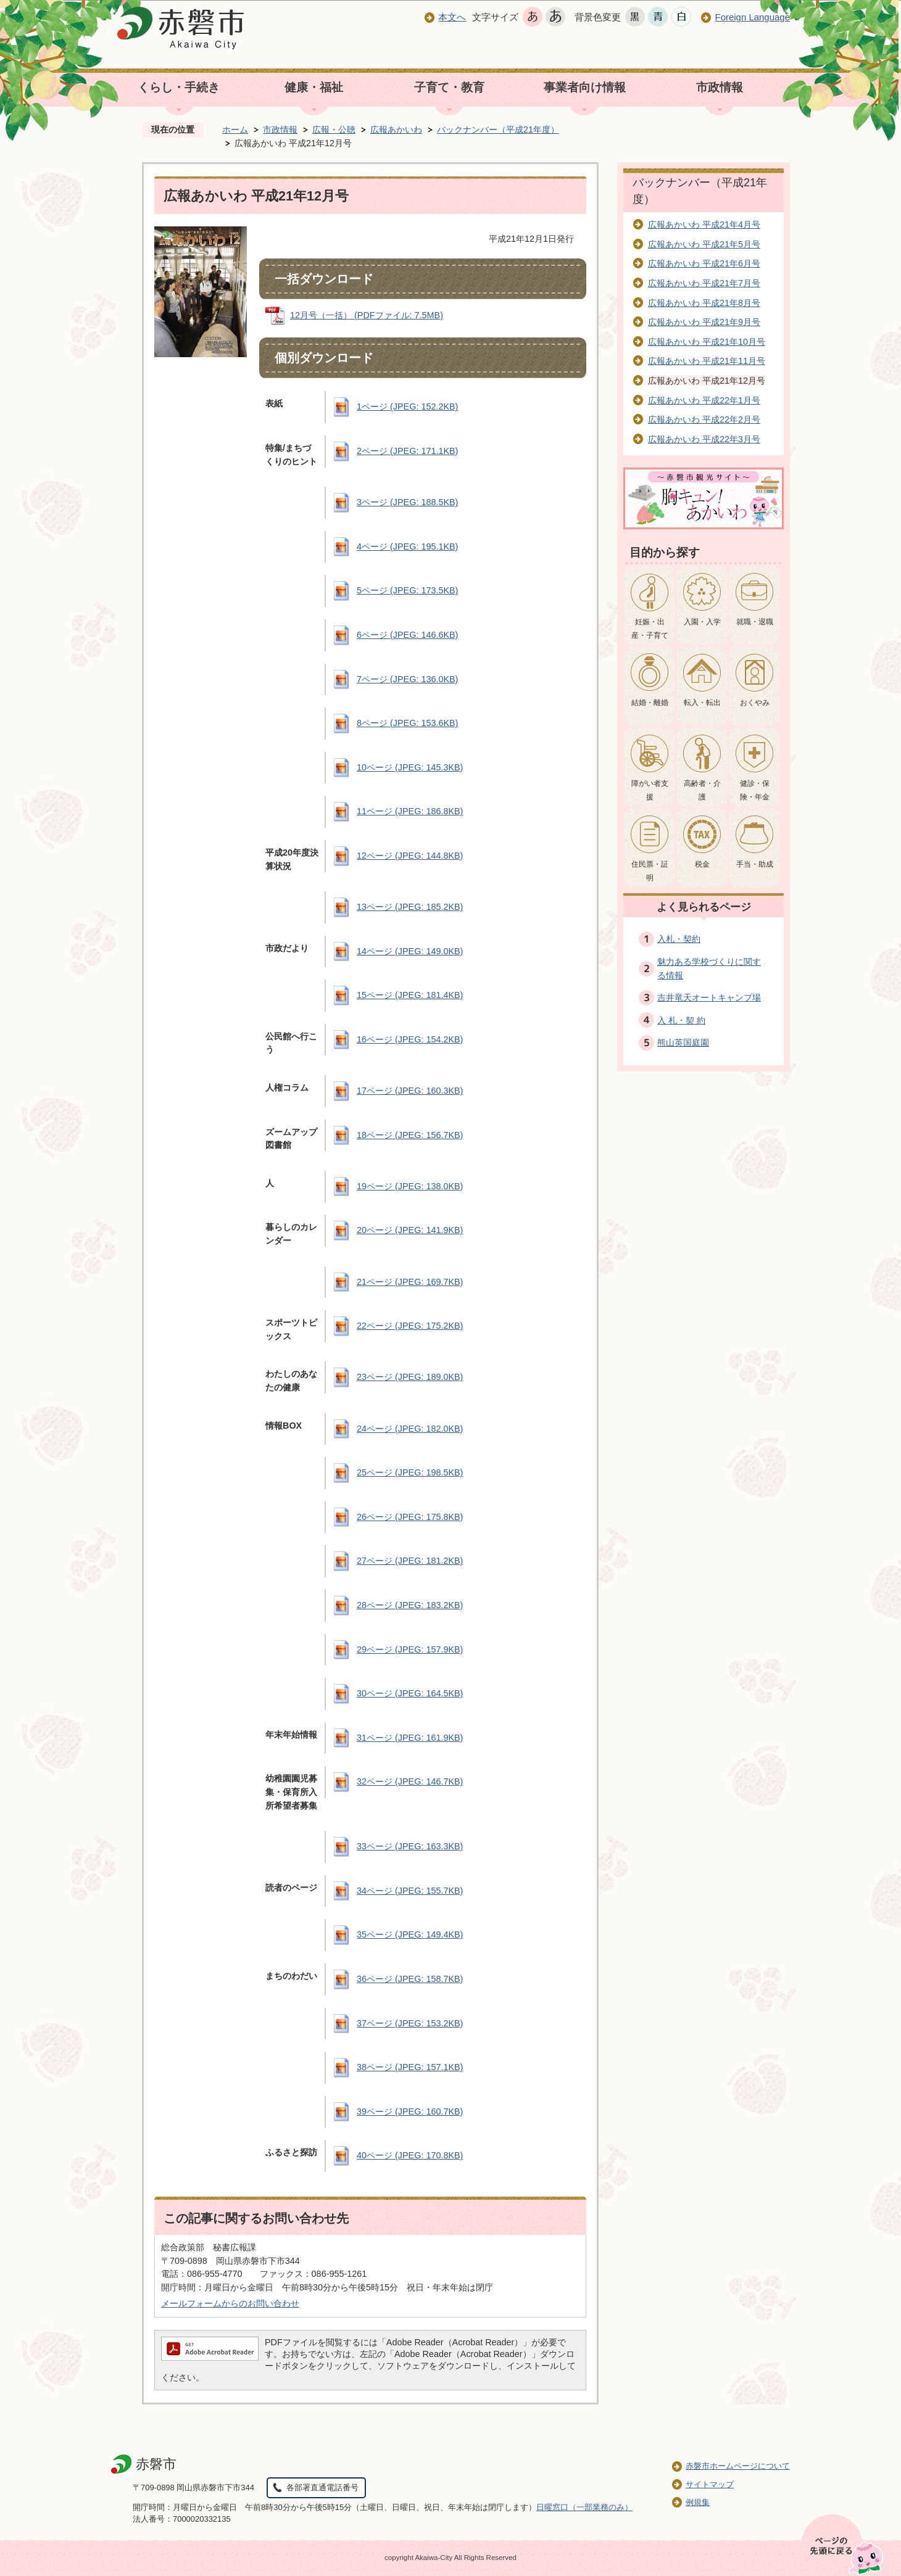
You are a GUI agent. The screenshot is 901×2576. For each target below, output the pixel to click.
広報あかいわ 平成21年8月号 (704, 303)
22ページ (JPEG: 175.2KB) (410, 1326)
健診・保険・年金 (755, 790)
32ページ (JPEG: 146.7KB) (410, 1781)
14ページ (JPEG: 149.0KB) (410, 951)
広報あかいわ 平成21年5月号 (704, 244)
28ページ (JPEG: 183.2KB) (410, 1605)
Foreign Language (752, 17)
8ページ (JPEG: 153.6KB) (407, 723)
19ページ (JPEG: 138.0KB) (410, 1186)
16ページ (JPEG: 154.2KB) (410, 1039)
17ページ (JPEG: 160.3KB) (410, 1091)
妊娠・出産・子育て (649, 628)
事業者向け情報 (585, 87)
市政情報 (719, 87)
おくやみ (755, 702)
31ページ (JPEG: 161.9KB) (410, 1738)
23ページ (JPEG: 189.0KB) (410, 1377)
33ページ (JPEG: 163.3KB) (410, 1846)
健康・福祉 (313, 87)
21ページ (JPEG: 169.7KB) (410, 1282)
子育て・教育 (449, 87)
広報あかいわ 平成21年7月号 (704, 283)
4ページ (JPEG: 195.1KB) (407, 546)
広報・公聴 (333, 129)
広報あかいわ (396, 129)
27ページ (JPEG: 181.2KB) (410, 1561)
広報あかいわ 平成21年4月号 (704, 224)
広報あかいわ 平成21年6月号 (704, 263)
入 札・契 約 (681, 1020)
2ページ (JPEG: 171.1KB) (407, 451)
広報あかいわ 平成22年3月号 (704, 439)
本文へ (452, 17)
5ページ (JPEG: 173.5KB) (407, 590)
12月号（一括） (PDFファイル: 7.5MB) (366, 315)
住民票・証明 (649, 871)
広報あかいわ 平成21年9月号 (704, 322)
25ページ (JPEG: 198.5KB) (410, 1472)
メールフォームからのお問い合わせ (230, 2303)
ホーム (235, 129)
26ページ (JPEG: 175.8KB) (410, 1517)
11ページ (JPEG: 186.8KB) (410, 811)
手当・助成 (754, 864)
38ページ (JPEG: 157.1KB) (410, 2067)
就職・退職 (754, 621)
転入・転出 (702, 702)
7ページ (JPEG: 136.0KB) (407, 679)
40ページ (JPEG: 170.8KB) (410, 2155)
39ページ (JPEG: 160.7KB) (410, 2111)
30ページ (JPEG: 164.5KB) (410, 1693)
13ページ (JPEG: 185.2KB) (410, 907)
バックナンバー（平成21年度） (498, 129)
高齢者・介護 (702, 790)
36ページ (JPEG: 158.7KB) (410, 1979)
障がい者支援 (649, 790)
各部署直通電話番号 (322, 2487)
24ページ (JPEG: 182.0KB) (410, 1429)
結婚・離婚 (649, 702)
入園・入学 (702, 621)
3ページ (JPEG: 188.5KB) (407, 502)
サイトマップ (710, 2484)
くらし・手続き (179, 87)
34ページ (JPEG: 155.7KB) (410, 1891)
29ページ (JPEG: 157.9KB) (410, 1649)
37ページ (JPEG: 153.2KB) (410, 2023)
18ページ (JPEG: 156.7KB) (410, 1135)
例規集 (698, 2502)
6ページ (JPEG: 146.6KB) (407, 635)
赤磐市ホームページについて (738, 2466)
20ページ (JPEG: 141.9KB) (410, 1230)
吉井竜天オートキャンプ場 (709, 997)
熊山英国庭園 (683, 1042)
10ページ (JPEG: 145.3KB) (410, 767)
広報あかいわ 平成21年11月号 (706, 361)
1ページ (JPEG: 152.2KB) (407, 406)
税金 (702, 864)
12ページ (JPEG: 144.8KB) (410, 856)
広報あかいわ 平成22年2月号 (704, 419)
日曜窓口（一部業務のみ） (584, 2507)
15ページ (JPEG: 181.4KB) (410, 995)
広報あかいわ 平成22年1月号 (704, 400)
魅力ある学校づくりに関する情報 (709, 968)
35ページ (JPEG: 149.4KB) (410, 1934)
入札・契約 (678, 939)
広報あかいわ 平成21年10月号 (706, 342)
